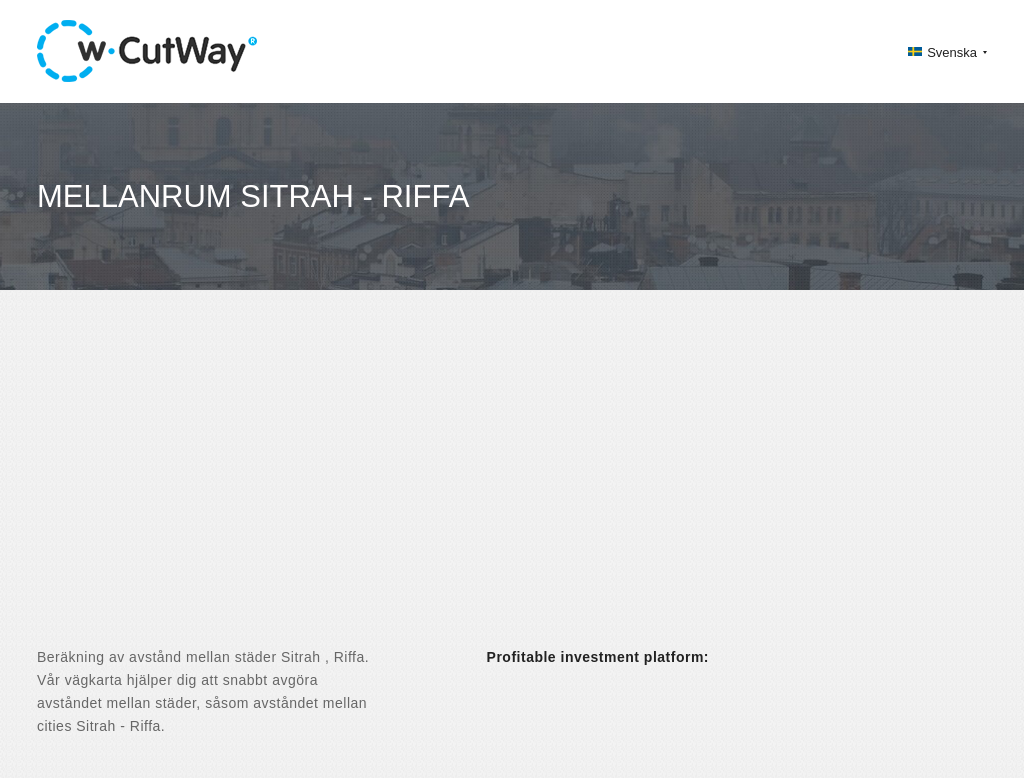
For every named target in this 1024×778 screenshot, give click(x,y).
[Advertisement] (512, 486)
